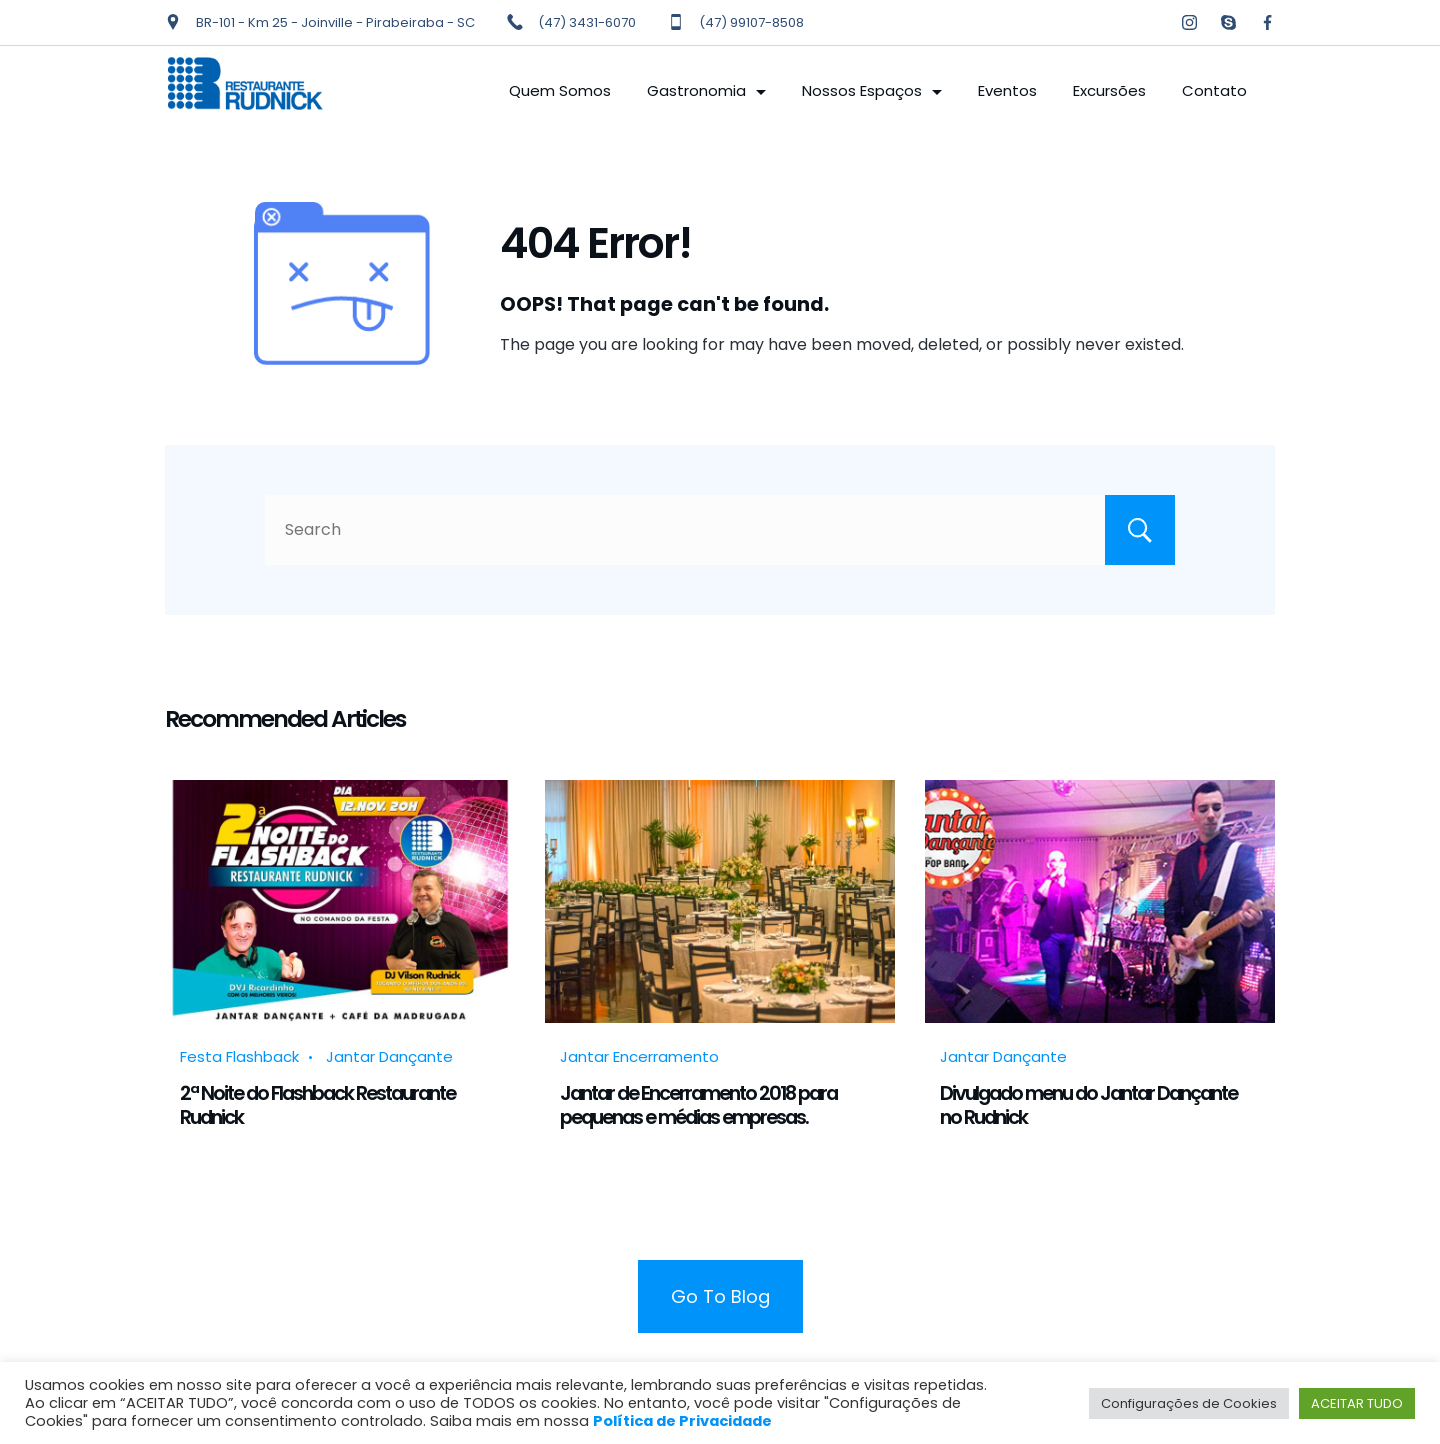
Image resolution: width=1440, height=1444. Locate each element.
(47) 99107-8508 (751, 22)
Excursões (1109, 90)
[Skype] (1228, 22)
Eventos (1007, 90)
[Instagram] (1189, 22)
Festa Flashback (239, 1056)
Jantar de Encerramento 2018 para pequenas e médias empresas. (698, 1105)
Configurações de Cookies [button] (1189, 1403)
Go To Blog (720, 1296)
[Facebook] (1267, 22)
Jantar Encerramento (639, 1056)
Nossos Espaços (872, 90)
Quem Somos (560, 90)
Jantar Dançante (389, 1056)
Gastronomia (706, 90)
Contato (1214, 90)
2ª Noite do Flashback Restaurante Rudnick (317, 1105)
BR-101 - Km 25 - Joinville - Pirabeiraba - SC (335, 22)
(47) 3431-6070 (587, 22)
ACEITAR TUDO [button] (1357, 1403)
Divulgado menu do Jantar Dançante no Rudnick (1088, 1105)
